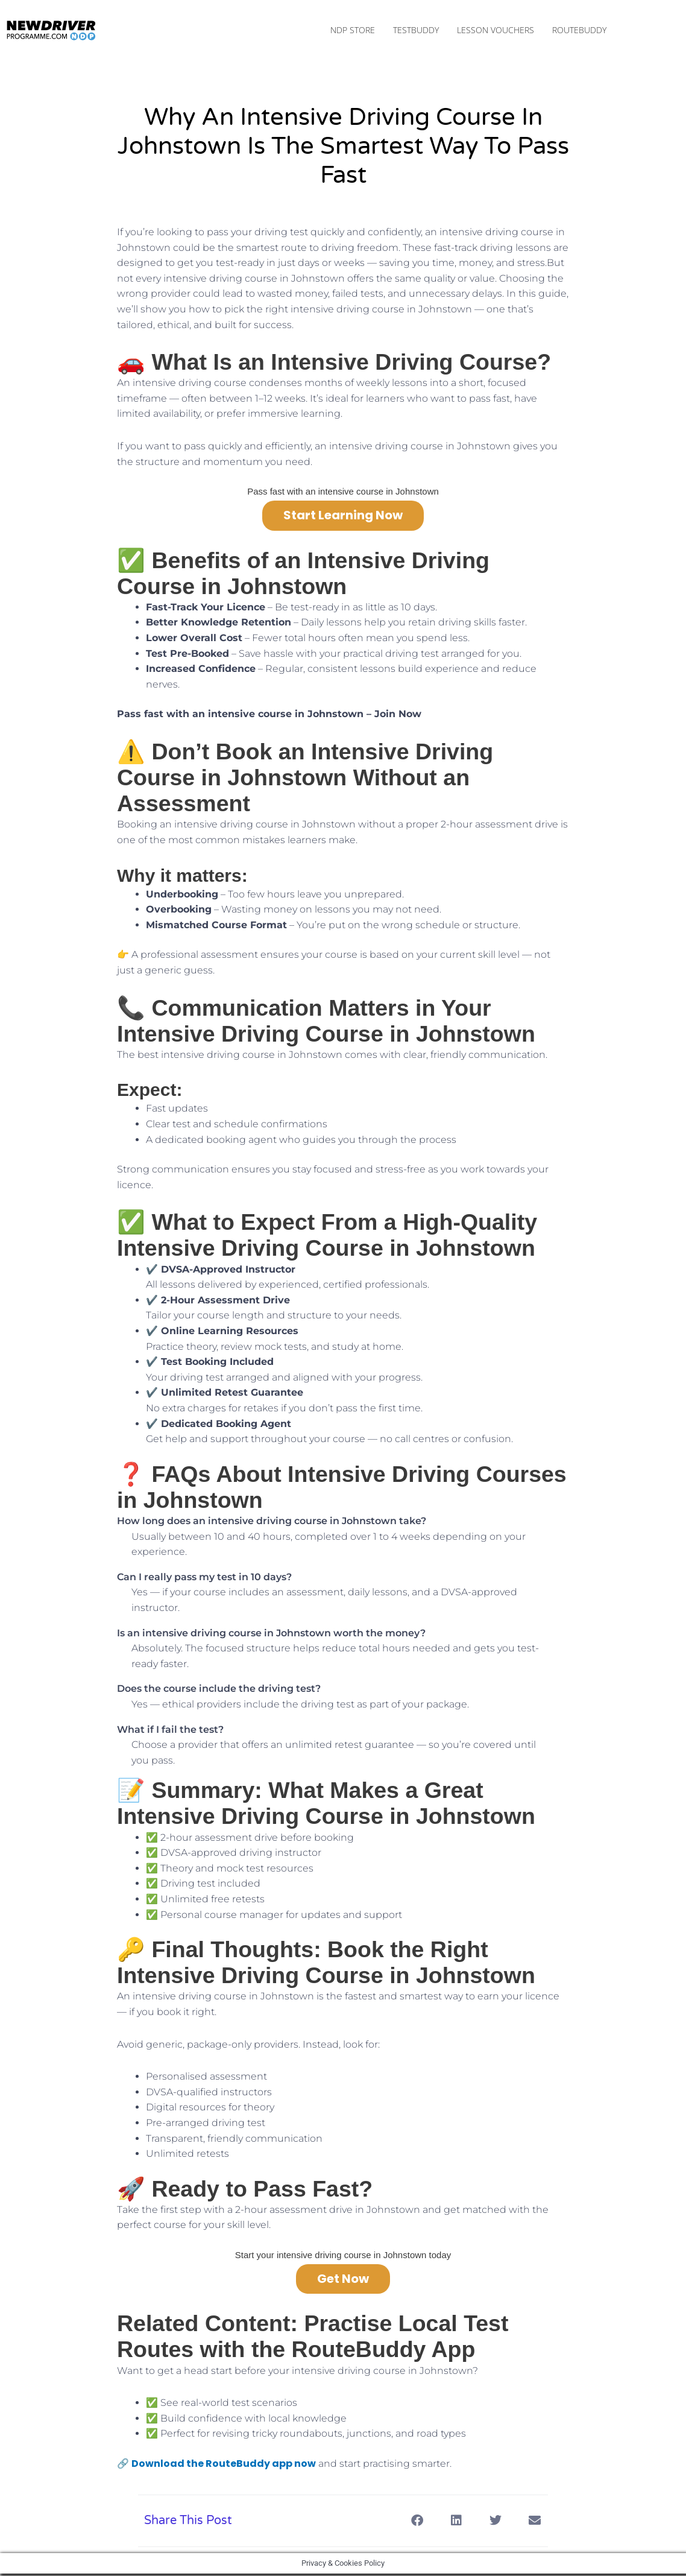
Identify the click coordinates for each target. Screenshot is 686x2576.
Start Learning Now (343, 517)
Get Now (343, 2281)
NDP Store (352, 31)
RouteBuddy (579, 31)
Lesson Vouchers (495, 31)
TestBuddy (416, 31)
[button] (416, 2523)
